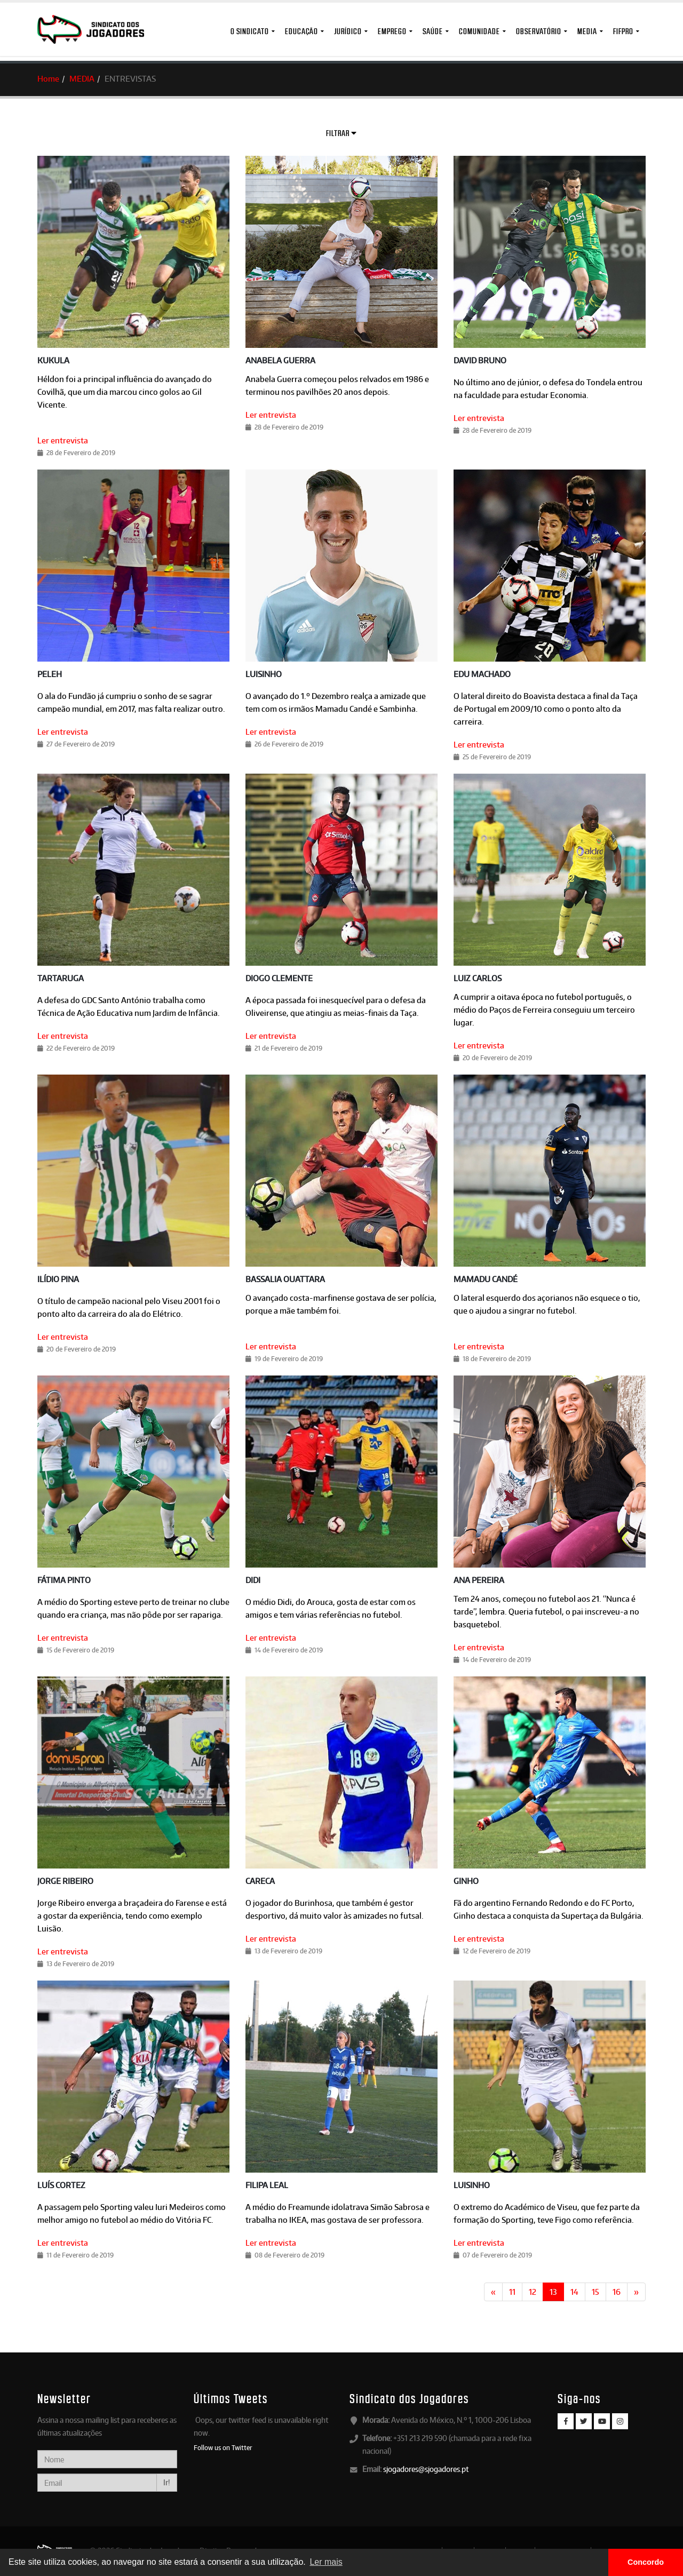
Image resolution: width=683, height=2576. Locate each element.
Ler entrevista (63, 440)
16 (617, 2292)
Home (48, 79)
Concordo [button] (646, 2562)
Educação (301, 31)
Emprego (392, 31)
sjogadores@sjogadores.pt (425, 2469)
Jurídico (348, 31)
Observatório (538, 31)
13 (553, 2292)
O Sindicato (250, 31)
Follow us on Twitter (223, 2447)
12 (532, 2292)
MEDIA (587, 31)
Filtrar (341, 133)
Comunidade (479, 31)
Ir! (166, 2482)
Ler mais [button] (325, 2561)
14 (574, 2292)
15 (595, 2292)
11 (512, 2292)
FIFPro (623, 31)
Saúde (433, 31)
